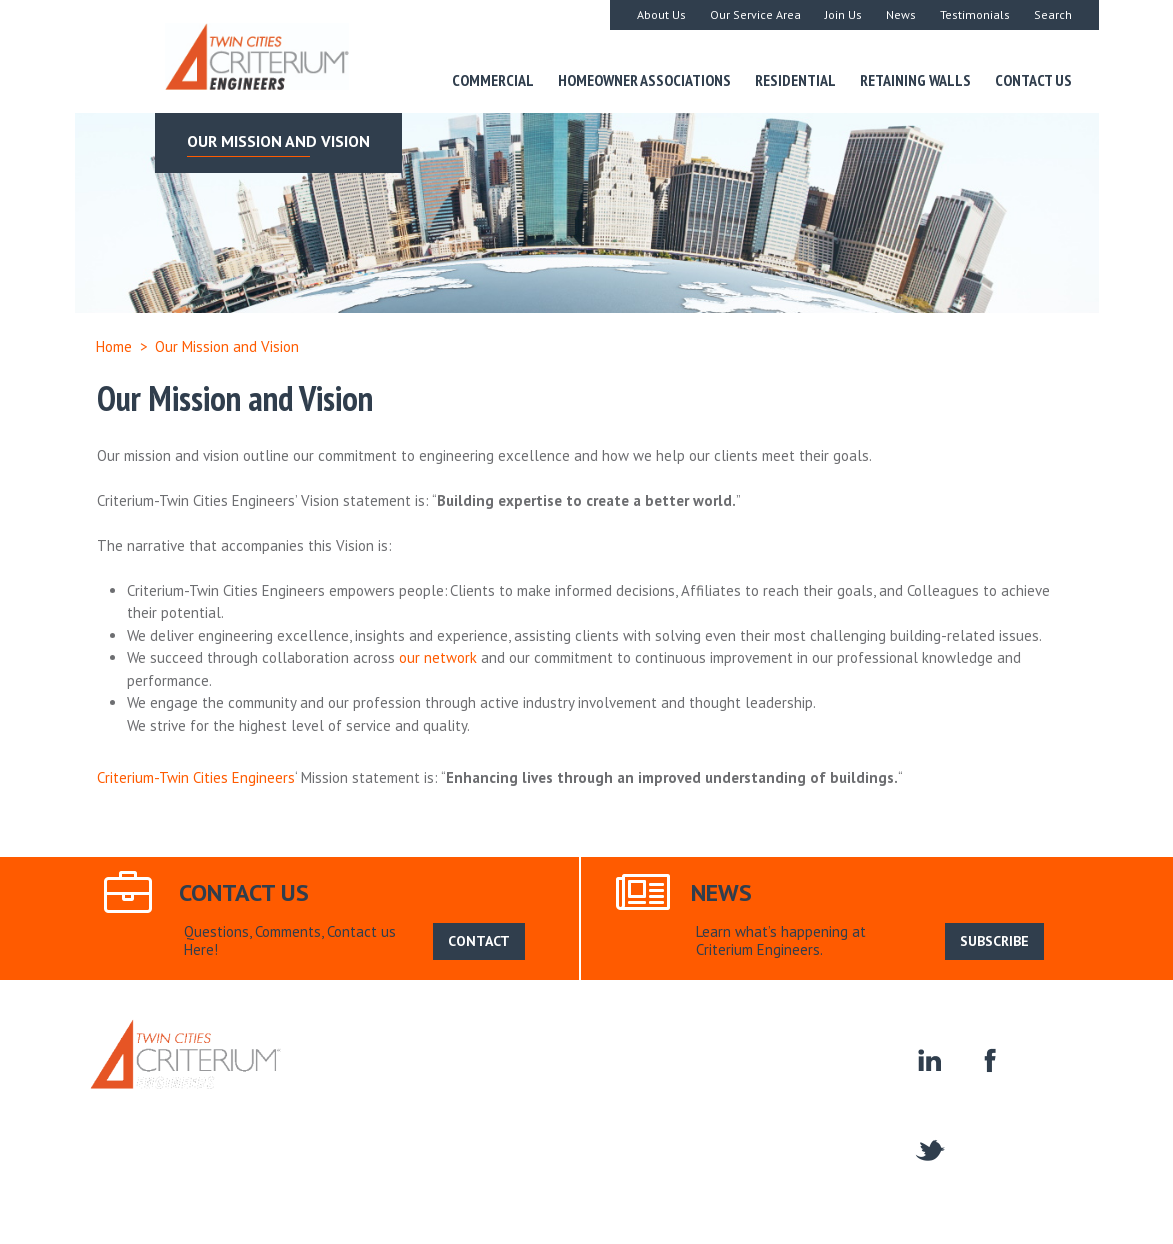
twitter (928, 1148)
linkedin (928, 1058)
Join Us (843, 14)
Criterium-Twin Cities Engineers (196, 777)
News (901, 14)
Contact (826, 1119)
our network (438, 657)
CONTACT (479, 941)
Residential (795, 80)
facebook (987, 1058)
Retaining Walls (915, 80)
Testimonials (975, 14)
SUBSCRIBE (994, 941)
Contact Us (1033, 80)
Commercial (493, 80)
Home (114, 346)
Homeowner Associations (644, 80)
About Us (661, 14)
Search (1053, 14)
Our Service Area (755, 14)
